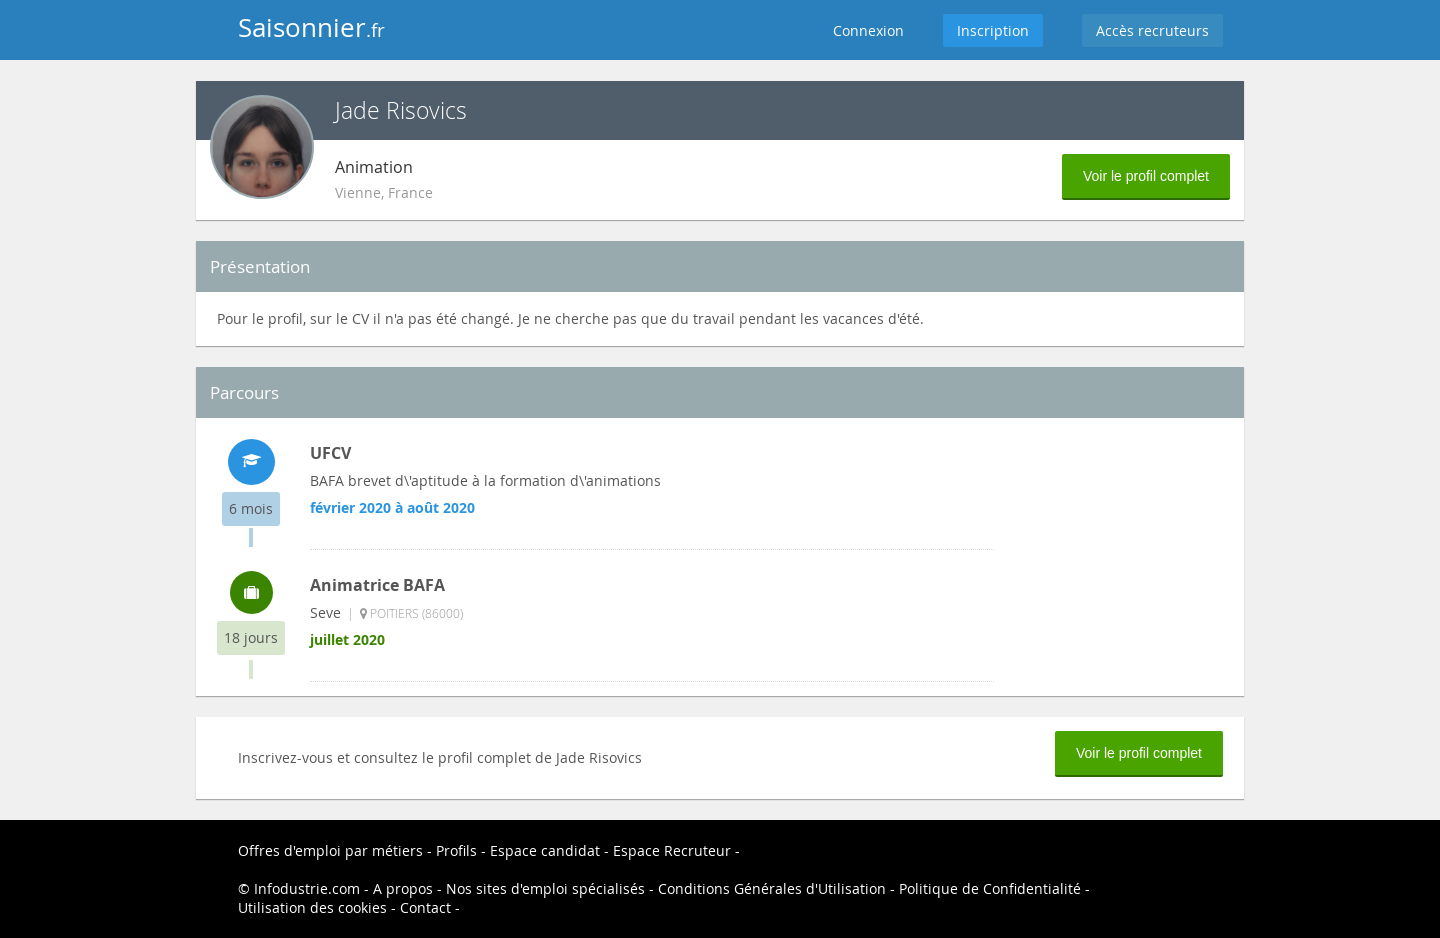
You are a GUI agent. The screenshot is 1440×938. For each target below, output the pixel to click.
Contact (425, 907)
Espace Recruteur (672, 850)
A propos (403, 888)
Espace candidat (545, 850)
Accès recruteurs (1152, 30)
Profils (456, 850)
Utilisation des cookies (312, 907)
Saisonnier (311, 27)
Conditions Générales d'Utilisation (772, 888)
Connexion (868, 30)
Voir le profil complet (1146, 176)
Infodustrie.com (307, 888)
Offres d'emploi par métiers (330, 850)
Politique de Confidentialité (990, 888)
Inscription (993, 30)
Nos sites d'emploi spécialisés (545, 888)
